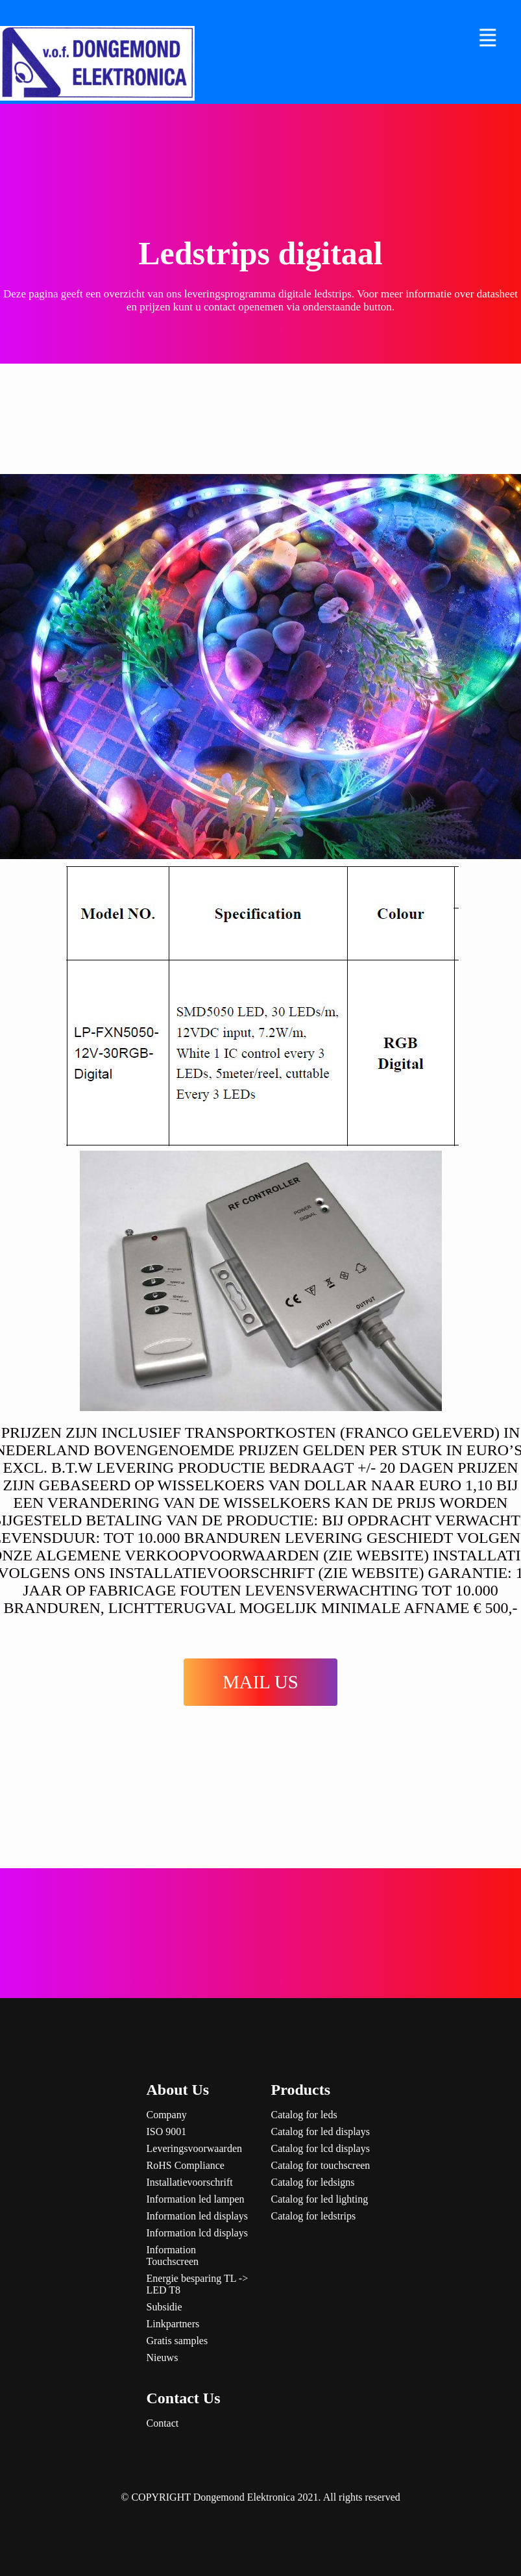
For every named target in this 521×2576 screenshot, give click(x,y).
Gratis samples (177, 2340)
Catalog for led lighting (320, 2199)
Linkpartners (173, 2323)
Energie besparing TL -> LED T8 (197, 2284)
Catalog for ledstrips (313, 2215)
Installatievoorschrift (190, 2182)
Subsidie (164, 2306)
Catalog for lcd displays (320, 2148)
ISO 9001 (167, 2131)
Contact (163, 2423)
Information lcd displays (197, 2232)
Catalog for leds (304, 2114)
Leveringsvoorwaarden (195, 2148)
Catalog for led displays (320, 2131)
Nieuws (162, 2357)
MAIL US (260, 1681)
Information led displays (197, 2215)
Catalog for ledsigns (313, 2182)
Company (167, 2114)
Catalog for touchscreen (320, 2165)
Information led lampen (196, 2199)
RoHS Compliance (185, 2165)
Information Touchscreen (173, 2255)
